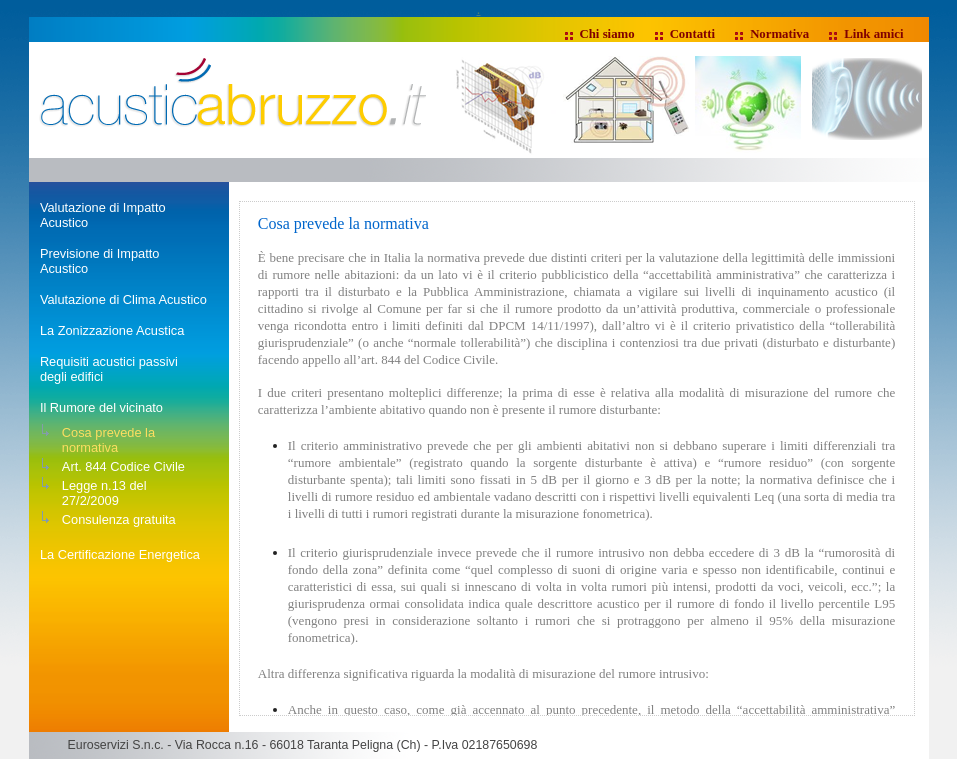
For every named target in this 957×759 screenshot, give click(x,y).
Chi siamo (607, 34)
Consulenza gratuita (119, 519)
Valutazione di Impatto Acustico (103, 215)
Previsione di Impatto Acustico (100, 261)
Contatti (693, 34)
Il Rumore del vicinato (101, 407)
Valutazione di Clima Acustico (123, 299)
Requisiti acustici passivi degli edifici (109, 369)
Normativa (779, 34)
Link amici (873, 34)
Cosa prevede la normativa (108, 440)
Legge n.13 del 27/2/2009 (104, 493)
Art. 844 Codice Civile (123, 466)
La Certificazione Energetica (120, 554)
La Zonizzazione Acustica (112, 330)
